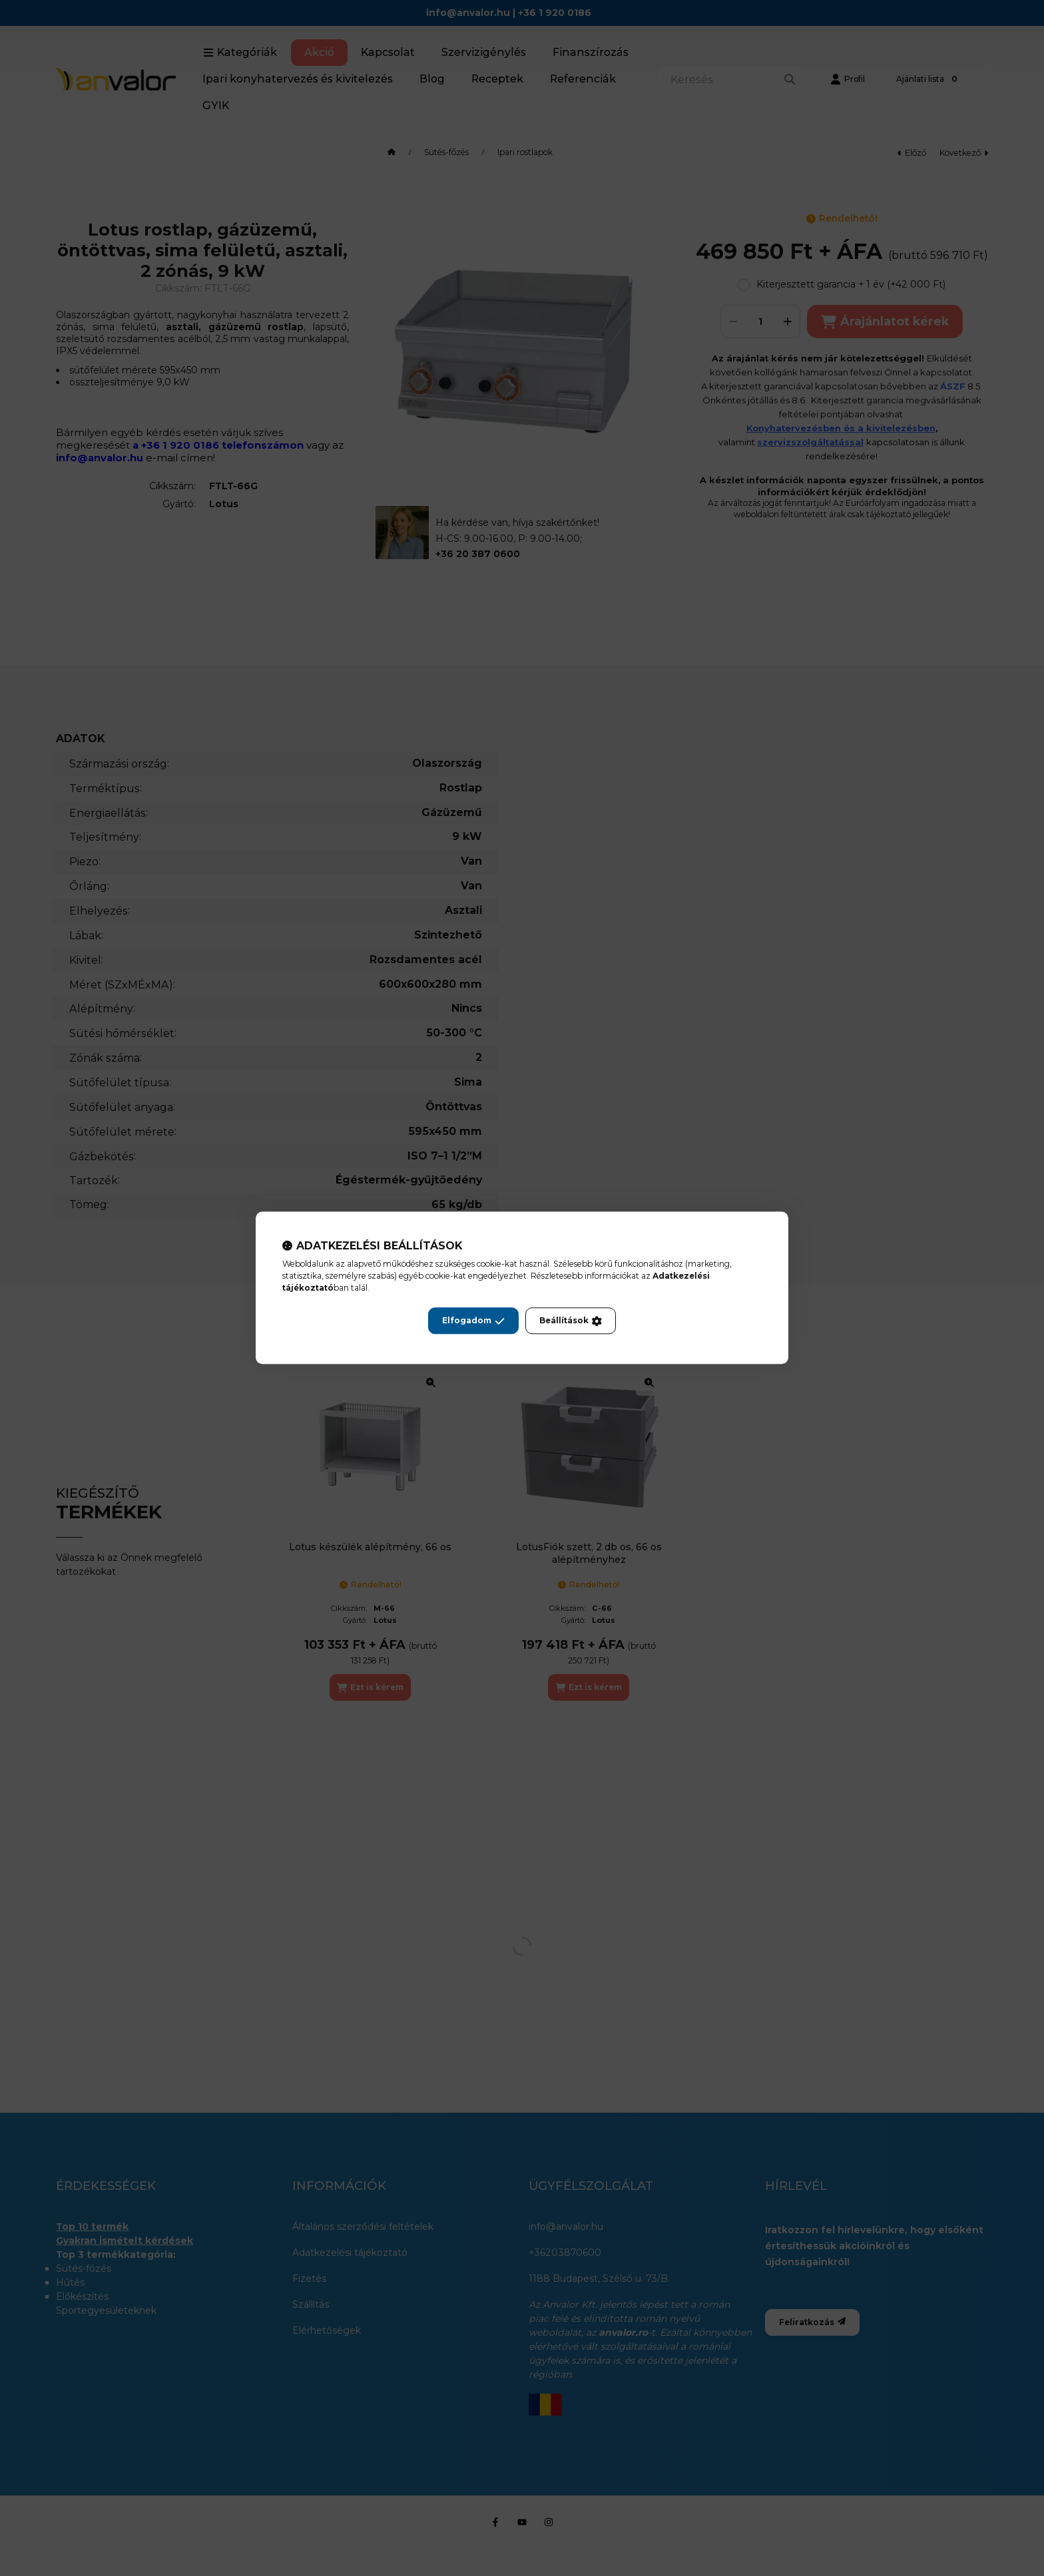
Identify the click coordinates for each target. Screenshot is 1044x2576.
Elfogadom (473, 1321)
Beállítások (570, 1321)
